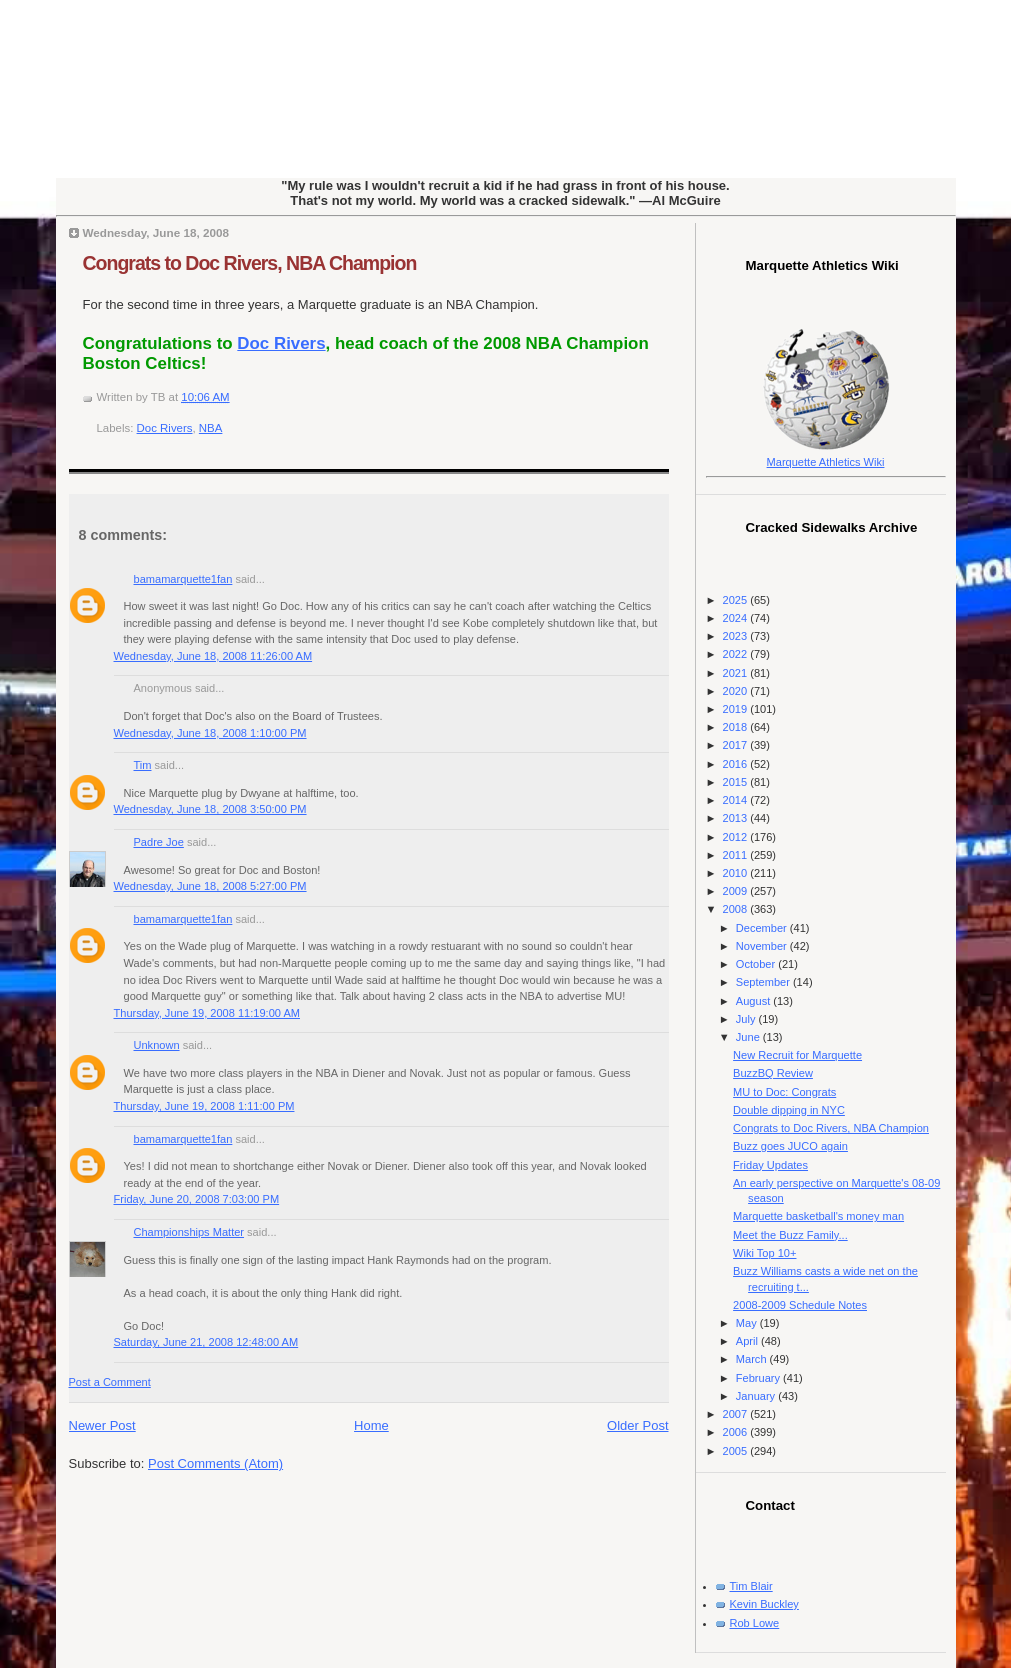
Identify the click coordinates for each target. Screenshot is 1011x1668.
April (748, 1341)
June (749, 1037)
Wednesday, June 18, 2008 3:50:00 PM (210, 809)
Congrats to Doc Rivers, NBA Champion (250, 263)
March (753, 1359)
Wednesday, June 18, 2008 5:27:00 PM (210, 886)
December (763, 928)
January (757, 1396)
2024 (737, 618)
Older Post (637, 1425)
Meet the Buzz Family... (790, 1235)
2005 (737, 1451)
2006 (737, 1432)
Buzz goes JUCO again (790, 1146)
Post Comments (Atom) (215, 1463)
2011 (737, 855)
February (759, 1378)
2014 (737, 800)
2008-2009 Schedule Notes (800, 1305)
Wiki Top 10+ (764, 1253)
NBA (211, 428)
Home (371, 1425)
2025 (737, 600)
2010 (737, 873)
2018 (737, 727)
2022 (737, 654)
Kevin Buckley (764, 1604)
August (754, 1001)
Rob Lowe (755, 1623)
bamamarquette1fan (183, 579)
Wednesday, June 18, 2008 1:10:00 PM (210, 733)
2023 (737, 636)
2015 (737, 782)
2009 (737, 891)
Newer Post (102, 1425)
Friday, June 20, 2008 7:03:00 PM (197, 1199)
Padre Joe (159, 842)
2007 (737, 1414)
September (764, 982)
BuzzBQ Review (773, 1073)
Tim (143, 765)
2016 (737, 764)
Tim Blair (751, 1586)
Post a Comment (110, 1382)
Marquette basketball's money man (818, 1216)
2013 (737, 818)
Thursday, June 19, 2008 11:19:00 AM (207, 1013)
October (757, 964)
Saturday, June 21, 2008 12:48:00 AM (206, 1342)
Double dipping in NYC (789, 1110)
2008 (737, 909)
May (748, 1323)
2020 (737, 691)
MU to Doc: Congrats (784, 1092)
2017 (737, 745)
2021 (737, 673)
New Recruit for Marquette (797, 1055)
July (747, 1019)
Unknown (157, 1045)
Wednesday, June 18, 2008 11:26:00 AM (213, 656)
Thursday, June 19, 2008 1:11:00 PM (204, 1106)
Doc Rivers (281, 343)
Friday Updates (770, 1165)
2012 (737, 837)
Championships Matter (189, 1232)
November (763, 946)
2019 (737, 709)
